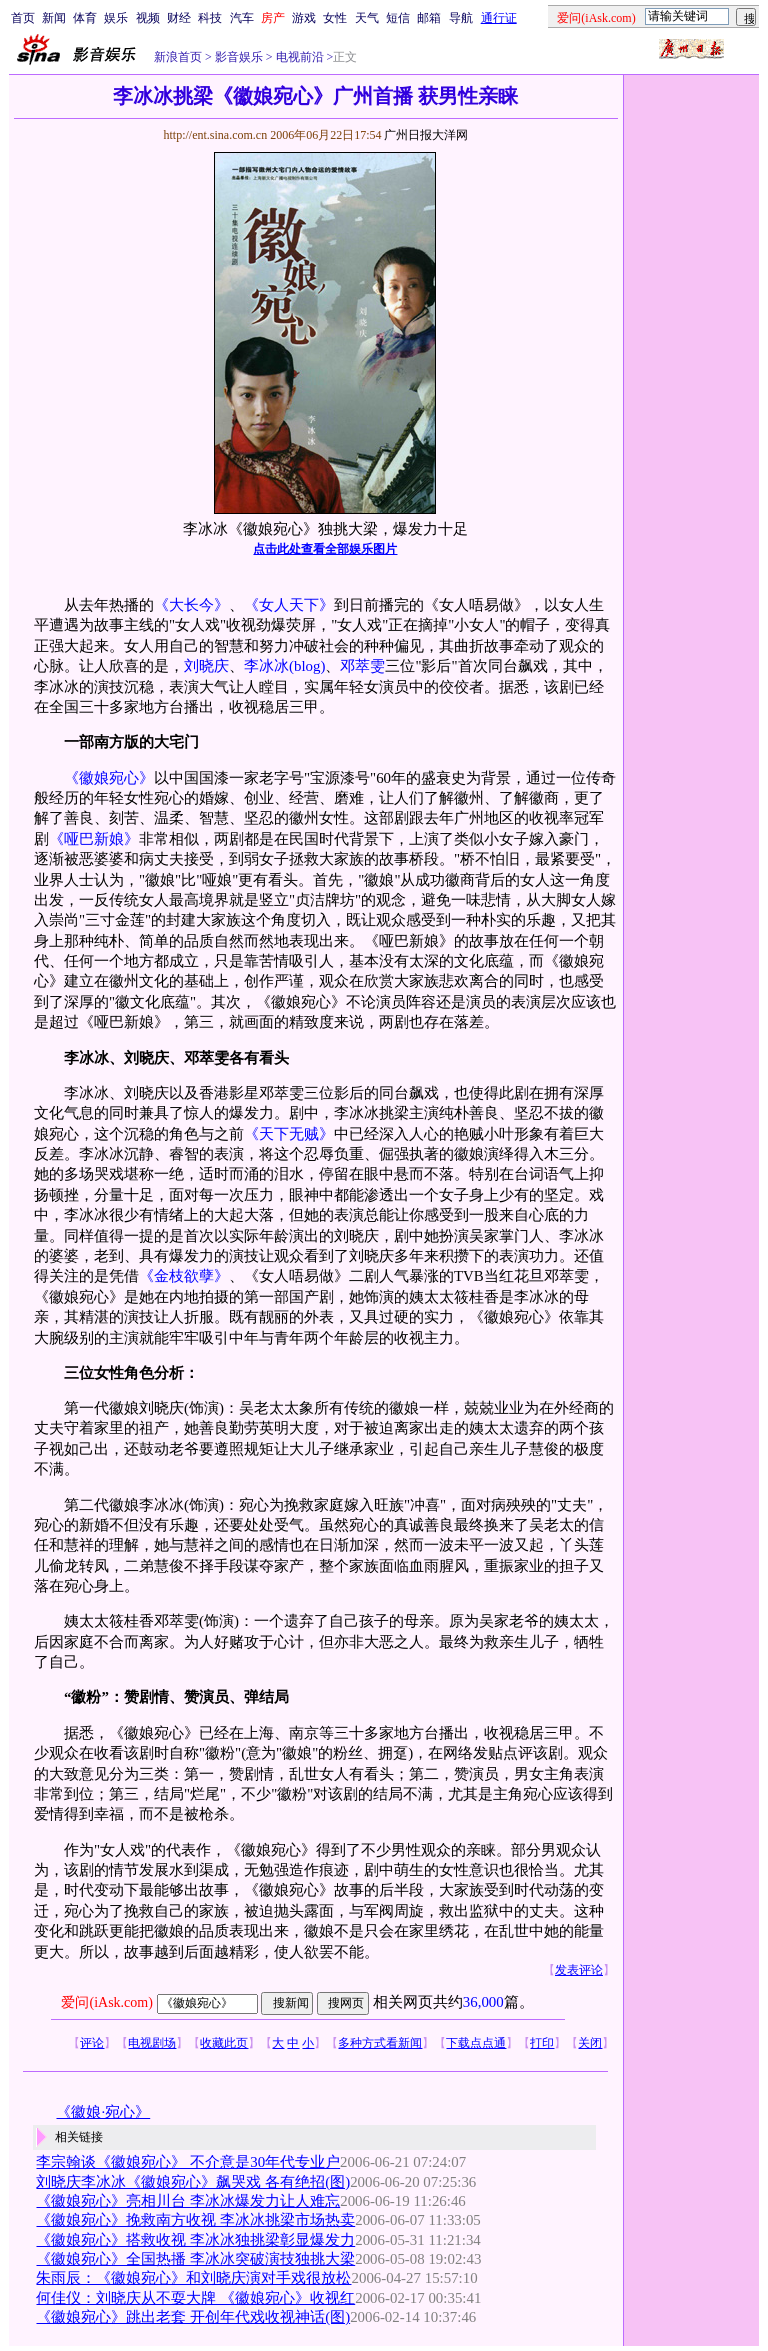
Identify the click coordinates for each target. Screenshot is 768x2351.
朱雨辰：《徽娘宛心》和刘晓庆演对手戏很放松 (193, 2278)
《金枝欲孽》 (184, 1276)
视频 (148, 18)
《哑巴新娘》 (94, 839)
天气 (367, 18)
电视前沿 (298, 57)
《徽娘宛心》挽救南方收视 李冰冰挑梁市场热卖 (195, 2220)
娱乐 (116, 18)
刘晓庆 (206, 666)
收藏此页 (224, 2043)
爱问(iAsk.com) (106, 2002)
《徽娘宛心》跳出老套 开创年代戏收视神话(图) (193, 2317)
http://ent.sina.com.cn (216, 135)
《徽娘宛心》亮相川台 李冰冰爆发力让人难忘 (188, 2201)
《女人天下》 (289, 605)
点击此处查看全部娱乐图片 (325, 549)
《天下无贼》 (289, 1134)
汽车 (242, 18)
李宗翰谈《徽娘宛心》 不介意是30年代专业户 (188, 2162)
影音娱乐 (239, 57)
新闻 (54, 18)
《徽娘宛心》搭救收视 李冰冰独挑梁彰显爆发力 (195, 2240)
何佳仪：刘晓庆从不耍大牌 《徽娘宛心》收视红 (195, 2298)
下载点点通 (476, 2043)
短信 (398, 18)
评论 (92, 2043)
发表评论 (579, 1970)
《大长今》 (191, 605)
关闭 (590, 2043)
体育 (85, 18)
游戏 (304, 18)
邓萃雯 (362, 666)
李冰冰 (266, 666)
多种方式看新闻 (380, 2043)
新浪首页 (178, 57)
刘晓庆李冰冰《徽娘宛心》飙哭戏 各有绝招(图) (193, 2182)
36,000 (483, 2002)
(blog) (307, 666)
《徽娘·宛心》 (103, 2112)
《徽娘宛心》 (109, 778)
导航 (461, 18)
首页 (23, 18)
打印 (542, 2043)
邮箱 (429, 18)
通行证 (499, 18)
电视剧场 (152, 2043)
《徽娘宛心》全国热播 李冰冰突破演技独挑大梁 (195, 2259)
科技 (210, 18)
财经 (179, 18)
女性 (335, 18)
